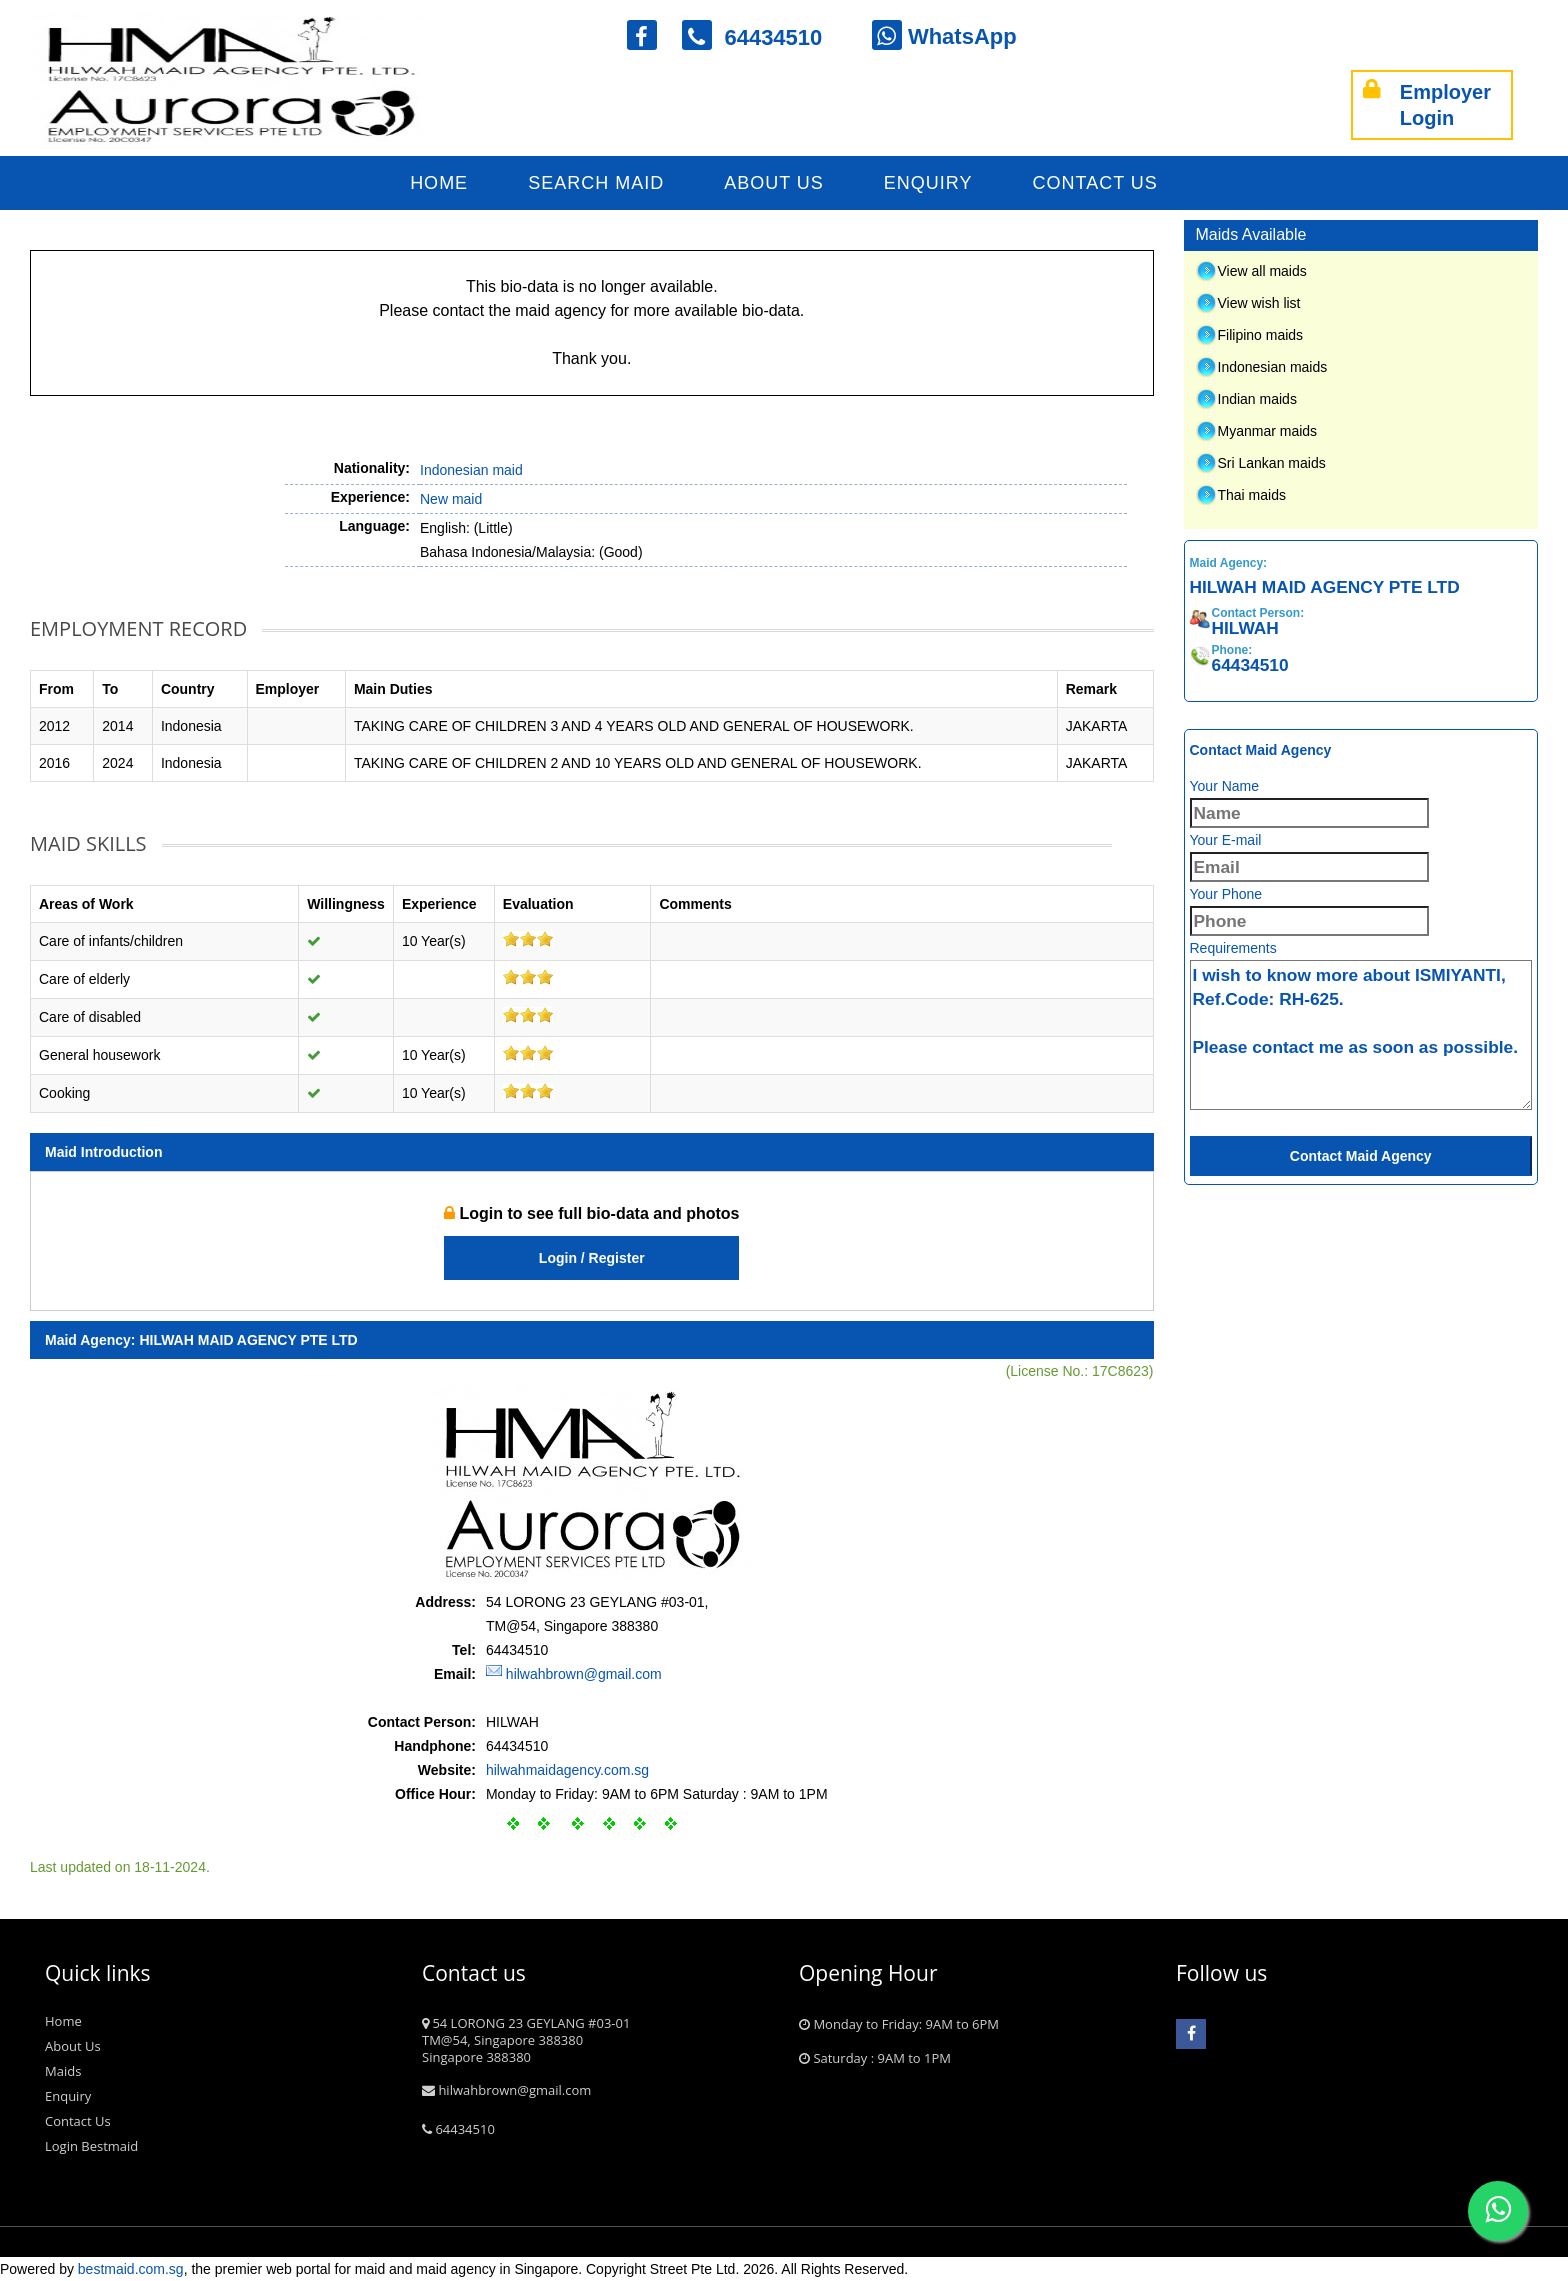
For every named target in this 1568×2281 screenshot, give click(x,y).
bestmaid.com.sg (131, 2269)
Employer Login (1427, 105)
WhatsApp (944, 36)
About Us (774, 183)
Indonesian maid (471, 470)
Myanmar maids (1268, 431)
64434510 (764, 37)
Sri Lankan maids (1272, 463)
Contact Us (1095, 183)
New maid (451, 499)
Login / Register (592, 1258)
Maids (63, 2071)
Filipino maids (1261, 335)
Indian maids (1257, 399)
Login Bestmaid (91, 2146)
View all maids (1262, 271)
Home (439, 183)
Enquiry (928, 183)
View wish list (1259, 303)
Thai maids (1252, 495)
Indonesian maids (1273, 367)
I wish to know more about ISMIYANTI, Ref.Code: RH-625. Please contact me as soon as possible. (1361, 1035)
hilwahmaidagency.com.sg (567, 1770)
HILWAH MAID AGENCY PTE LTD (248, 1340)
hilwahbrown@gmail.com (584, 1674)
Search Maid (596, 183)
